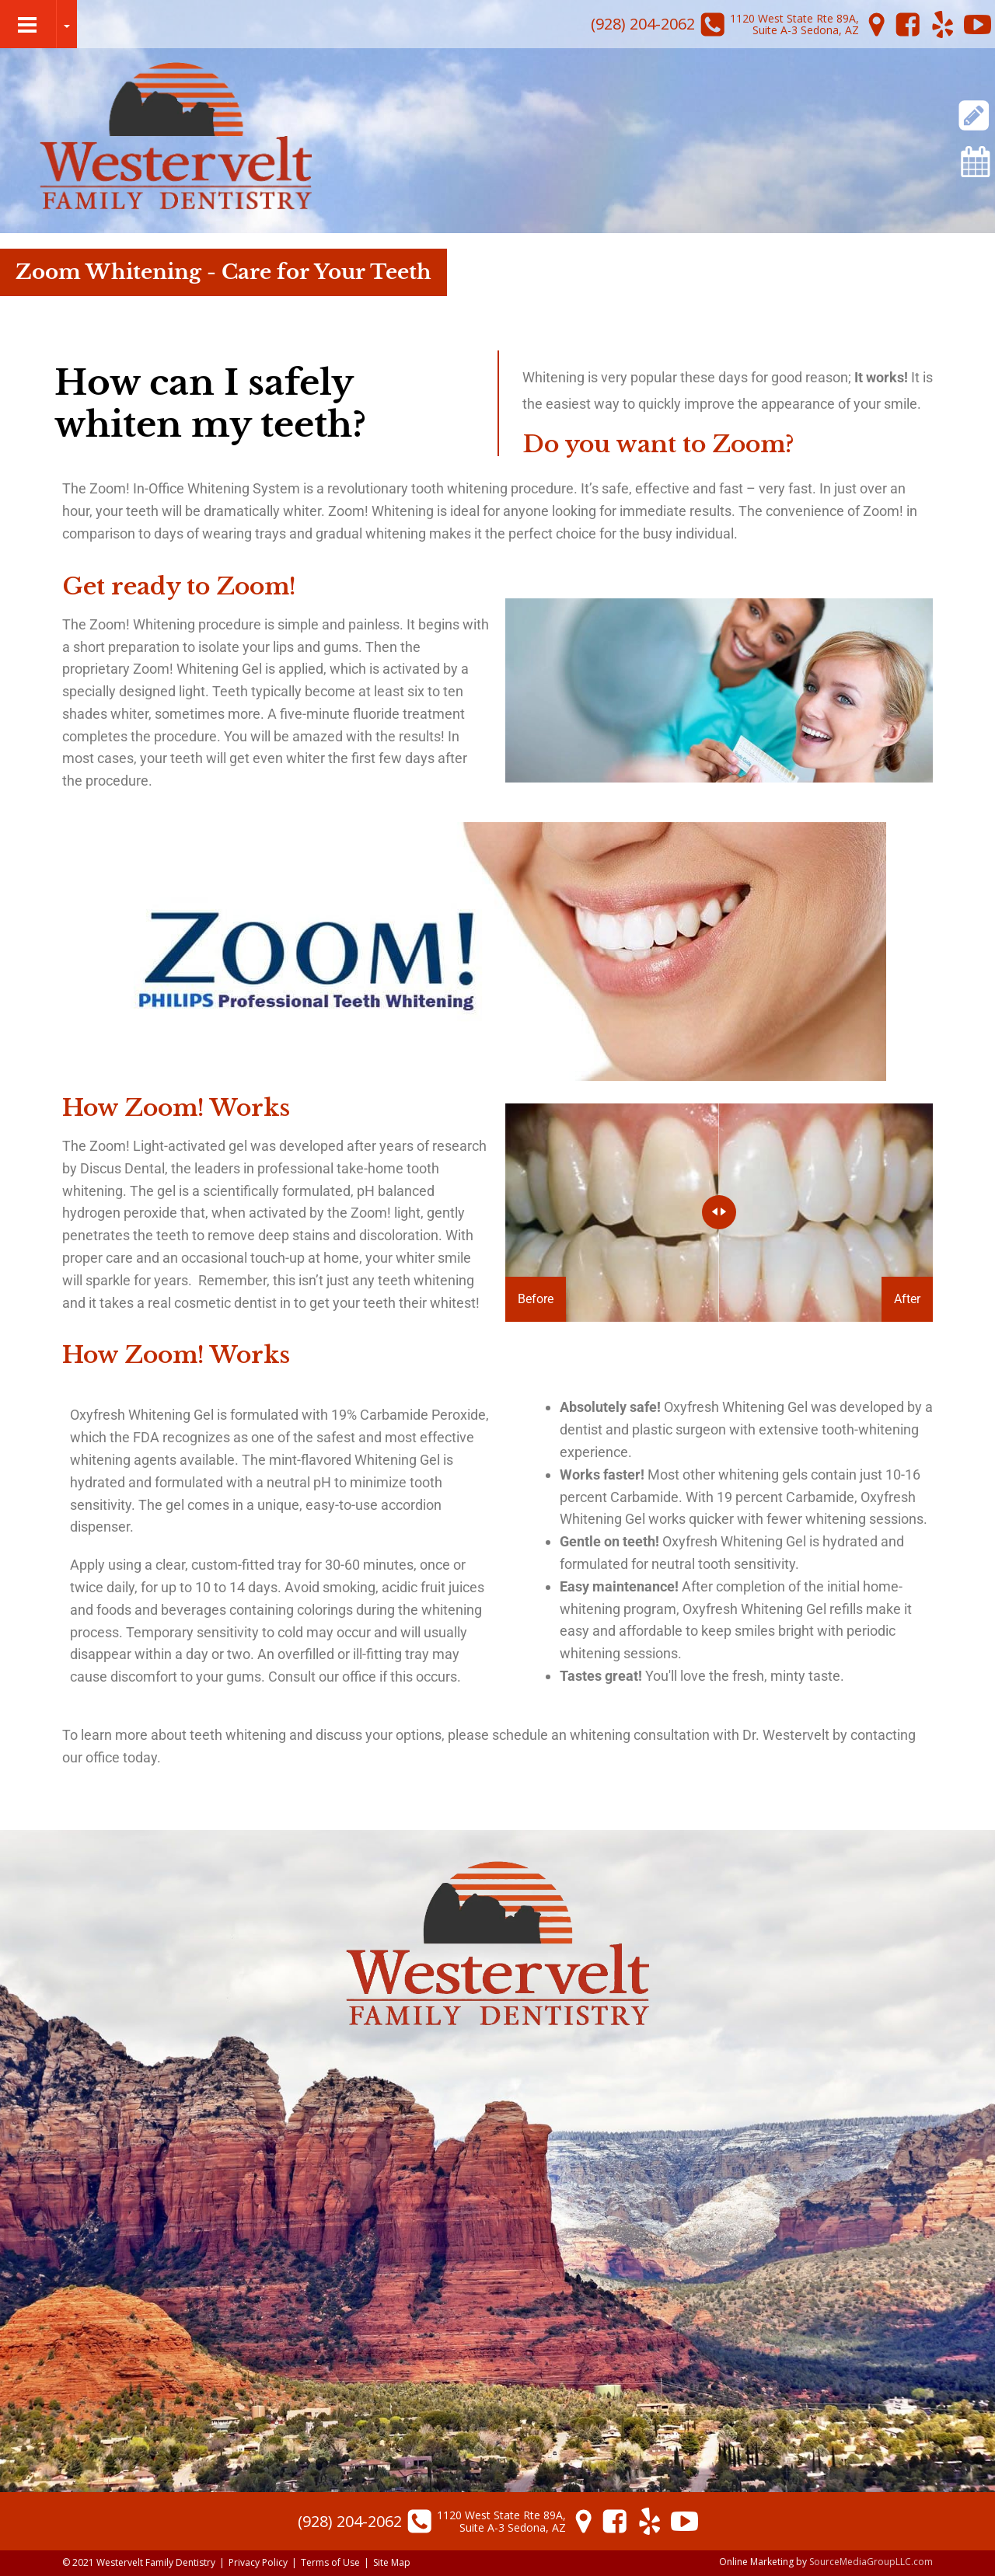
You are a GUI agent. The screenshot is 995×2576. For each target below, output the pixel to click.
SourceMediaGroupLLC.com (871, 2561)
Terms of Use (330, 2562)
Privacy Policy (258, 2562)
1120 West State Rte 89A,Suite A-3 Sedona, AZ (794, 24)
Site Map (391, 2562)
